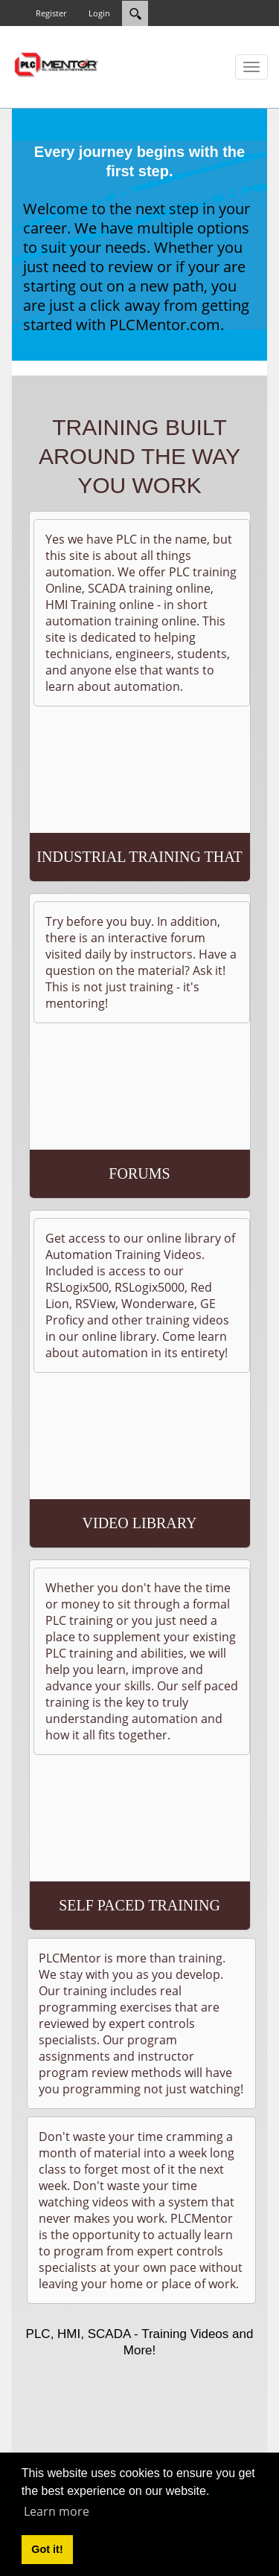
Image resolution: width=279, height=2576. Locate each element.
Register (51, 13)
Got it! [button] (46, 2549)
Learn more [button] (56, 2511)
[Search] (135, 13)
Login (99, 13)
